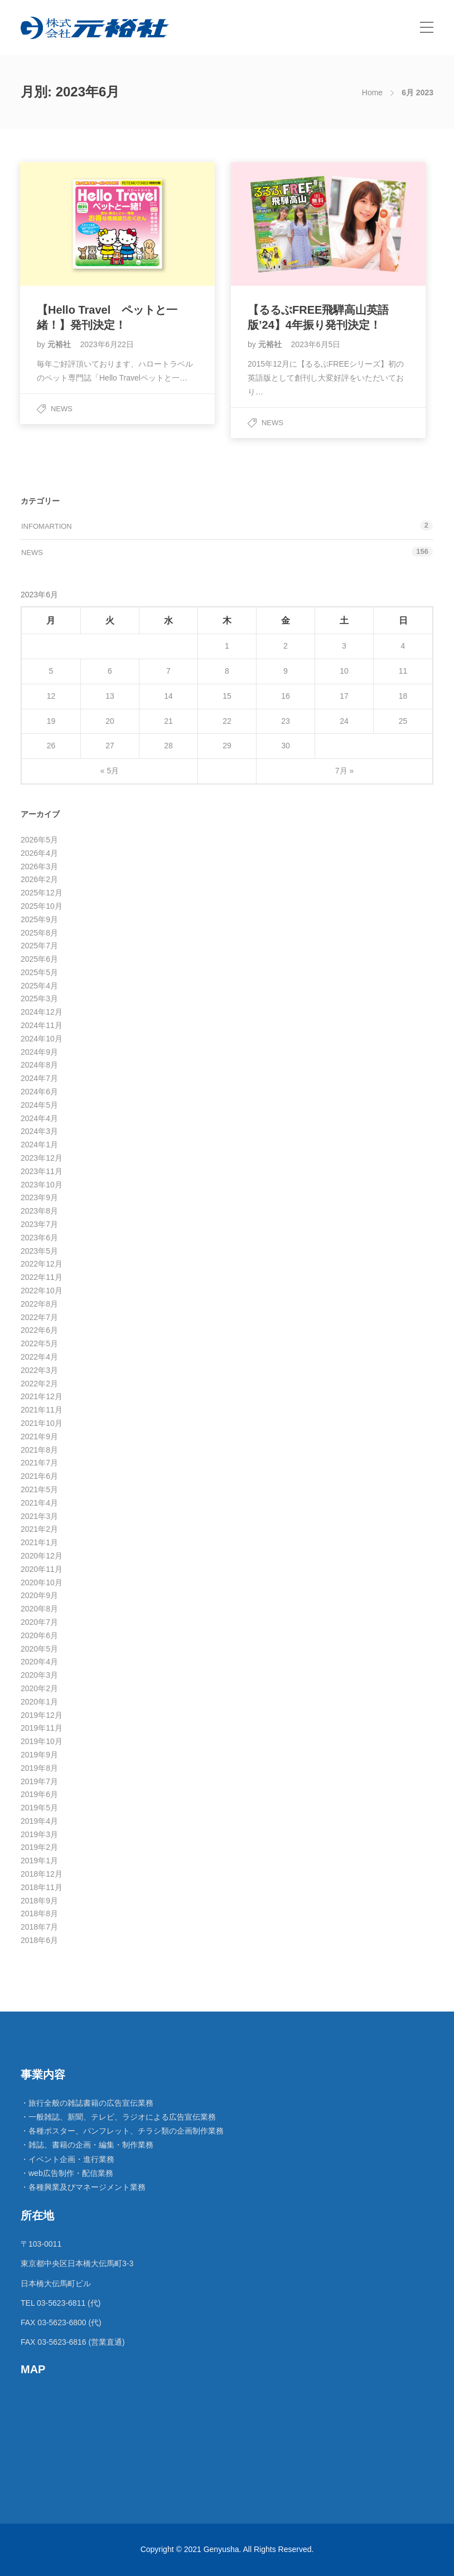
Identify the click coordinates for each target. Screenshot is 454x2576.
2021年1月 (39, 1542)
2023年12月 (41, 1157)
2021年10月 (41, 1423)
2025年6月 (39, 959)
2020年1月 (39, 1701)
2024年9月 (39, 1052)
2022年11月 (41, 1277)
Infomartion (46, 526)
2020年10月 (41, 1582)
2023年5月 (39, 1250)
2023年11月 (41, 1171)
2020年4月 (39, 1661)
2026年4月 (39, 853)
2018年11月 (41, 1887)
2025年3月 (39, 998)
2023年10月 (41, 1184)
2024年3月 (39, 1131)
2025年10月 (41, 906)
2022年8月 (39, 1303)
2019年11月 (41, 1727)
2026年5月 (39, 839)
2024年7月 (39, 1078)
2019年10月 (41, 1741)
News (62, 409)
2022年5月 (39, 1343)
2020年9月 (39, 1595)
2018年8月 (39, 1913)
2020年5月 (39, 1648)
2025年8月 (39, 932)
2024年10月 (41, 1038)
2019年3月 (39, 1834)
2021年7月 (39, 1462)
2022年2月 (39, 1383)
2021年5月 (39, 1489)
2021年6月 (39, 1476)
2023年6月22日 (107, 344)
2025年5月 (39, 972)
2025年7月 (39, 945)
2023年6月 (39, 1237)
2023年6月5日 (316, 344)
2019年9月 (39, 1754)
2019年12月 (41, 1715)
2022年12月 (41, 1263)
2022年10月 (41, 1290)
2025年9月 (39, 919)
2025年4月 (39, 985)
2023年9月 (39, 1197)
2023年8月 (39, 1210)
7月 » (344, 770)
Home (372, 92)
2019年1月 (39, 1860)
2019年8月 (39, 1768)
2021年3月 (39, 1516)
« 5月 (109, 770)
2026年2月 (39, 879)
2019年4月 (39, 1821)
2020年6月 (39, 1635)
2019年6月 (39, 1794)
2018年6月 (39, 1940)
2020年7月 (39, 1622)
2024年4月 (39, 1118)
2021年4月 (39, 1502)
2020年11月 (41, 1569)
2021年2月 (39, 1529)
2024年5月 (39, 1104)
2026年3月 (39, 866)
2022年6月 (39, 1330)
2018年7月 (39, 1926)
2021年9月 (39, 1436)
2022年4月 (39, 1356)
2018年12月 (41, 1873)
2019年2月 (39, 1847)
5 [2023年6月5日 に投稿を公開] (51, 670)
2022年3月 (39, 1370)
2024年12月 (41, 1011)
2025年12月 (41, 892)
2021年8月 (39, 1449)
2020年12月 (41, 1555)
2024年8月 (39, 1064)
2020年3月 (39, 1675)
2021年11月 (41, 1409)
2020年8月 (39, 1608)
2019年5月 (39, 1807)
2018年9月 (39, 1900)
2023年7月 (39, 1224)
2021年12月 (41, 1396)
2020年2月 (39, 1688)
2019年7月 (39, 1781)
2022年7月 (39, 1317)
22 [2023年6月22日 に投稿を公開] (227, 721)
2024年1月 (39, 1144)
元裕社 (60, 344)
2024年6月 (39, 1091)
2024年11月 (41, 1025)
